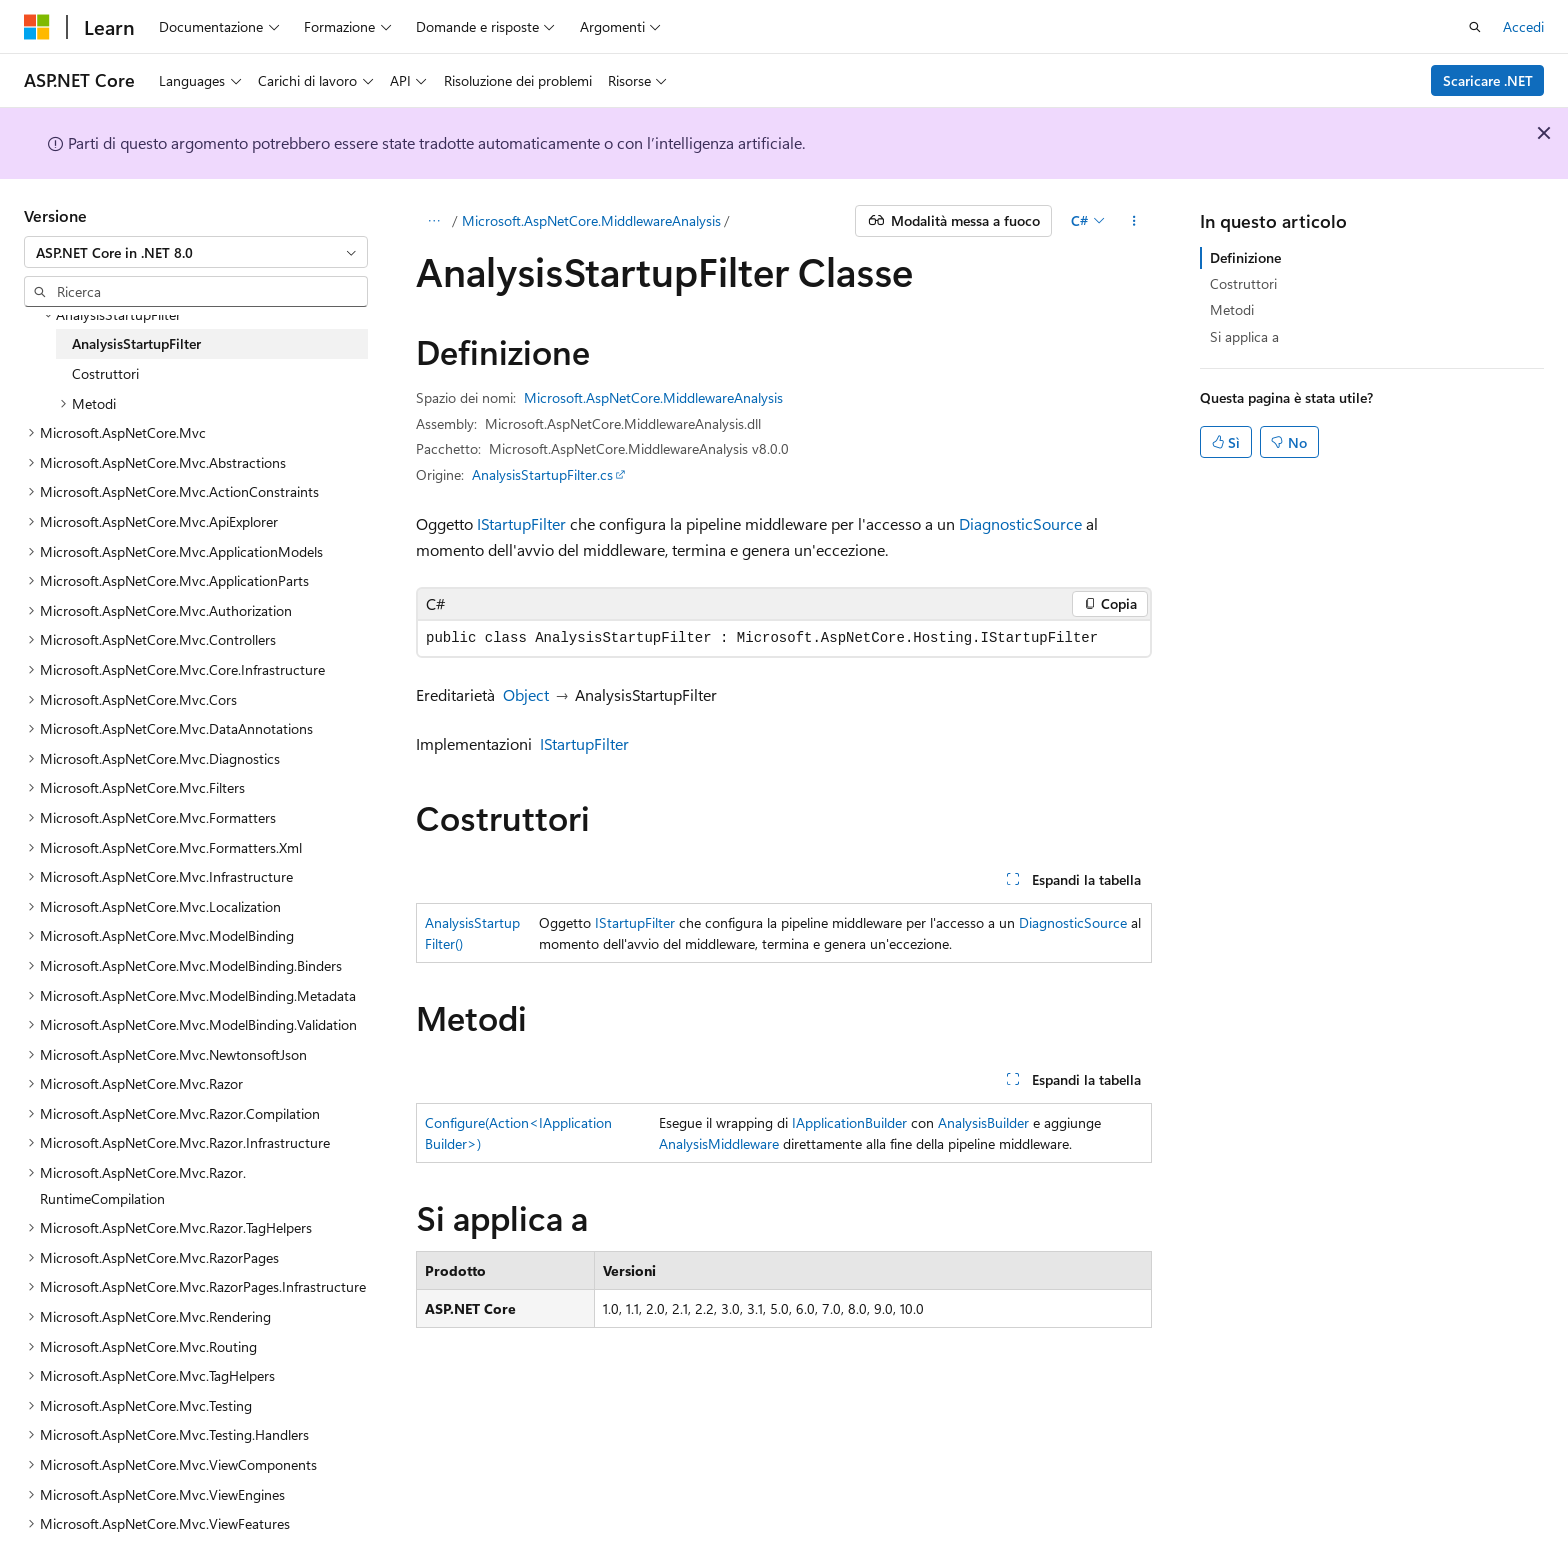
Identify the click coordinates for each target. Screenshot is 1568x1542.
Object (526, 694)
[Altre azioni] (1134, 221)
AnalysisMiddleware (719, 1143)
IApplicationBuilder (849, 1122)
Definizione (1245, 257)
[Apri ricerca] (1475, 27)
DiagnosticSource (1020, 523)
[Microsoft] (37, 27)
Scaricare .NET (1488, 80)
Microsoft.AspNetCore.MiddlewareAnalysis (591, 220)
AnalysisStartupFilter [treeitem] (136, 343)
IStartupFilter (521, 523)
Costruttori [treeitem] (105, 373)
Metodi (1232, 309)
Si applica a (1244, 336)
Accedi (1523, 26)
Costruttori (1243, 283)
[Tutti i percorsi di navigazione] (433, 221)
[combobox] (196, 252)
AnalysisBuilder (983, 1122)
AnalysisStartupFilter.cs (542, 474)
